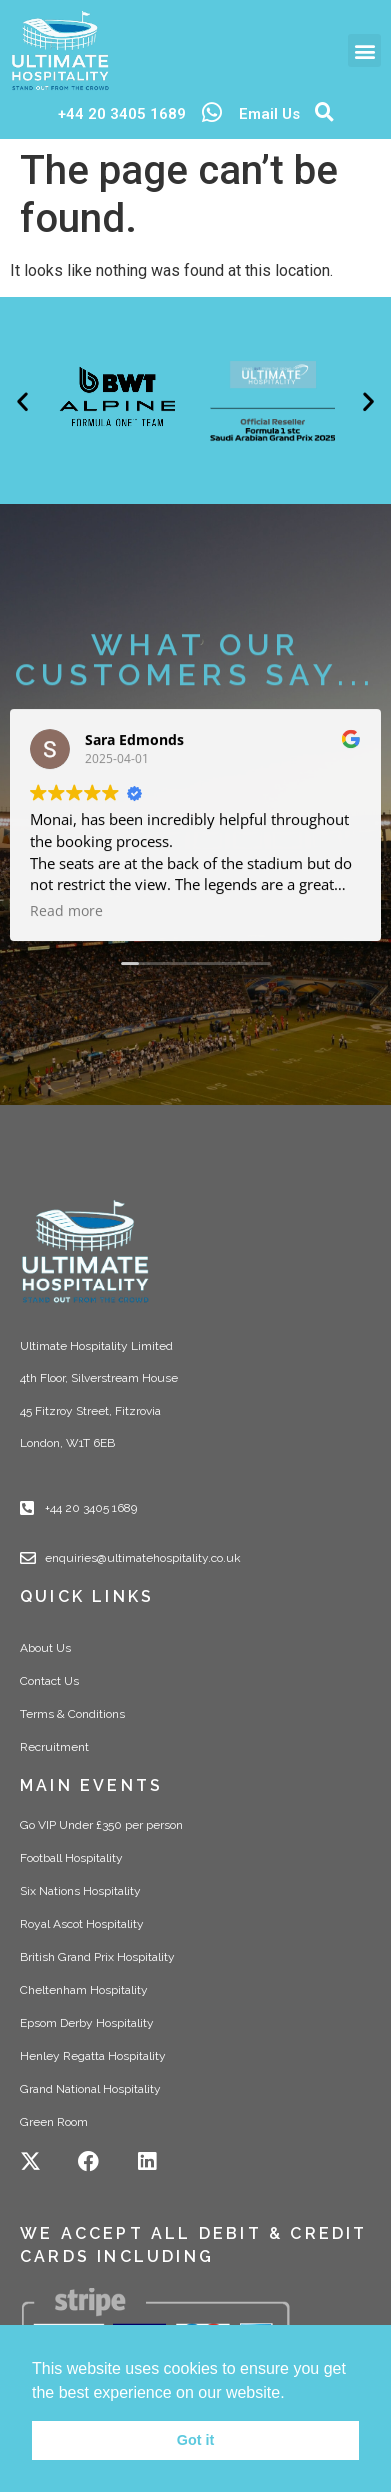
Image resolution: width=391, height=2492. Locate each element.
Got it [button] (196, 2440)
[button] (364, 50)
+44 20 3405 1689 (122, 114)
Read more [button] (66, 922)
